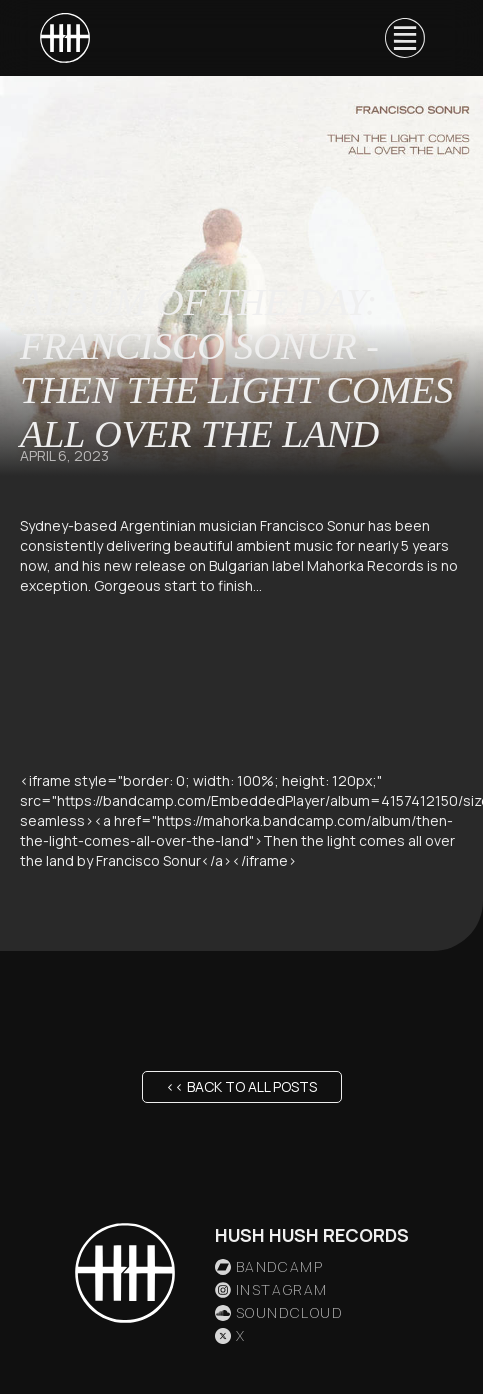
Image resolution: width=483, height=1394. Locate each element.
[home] (65, 38)
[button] (405, 38)
